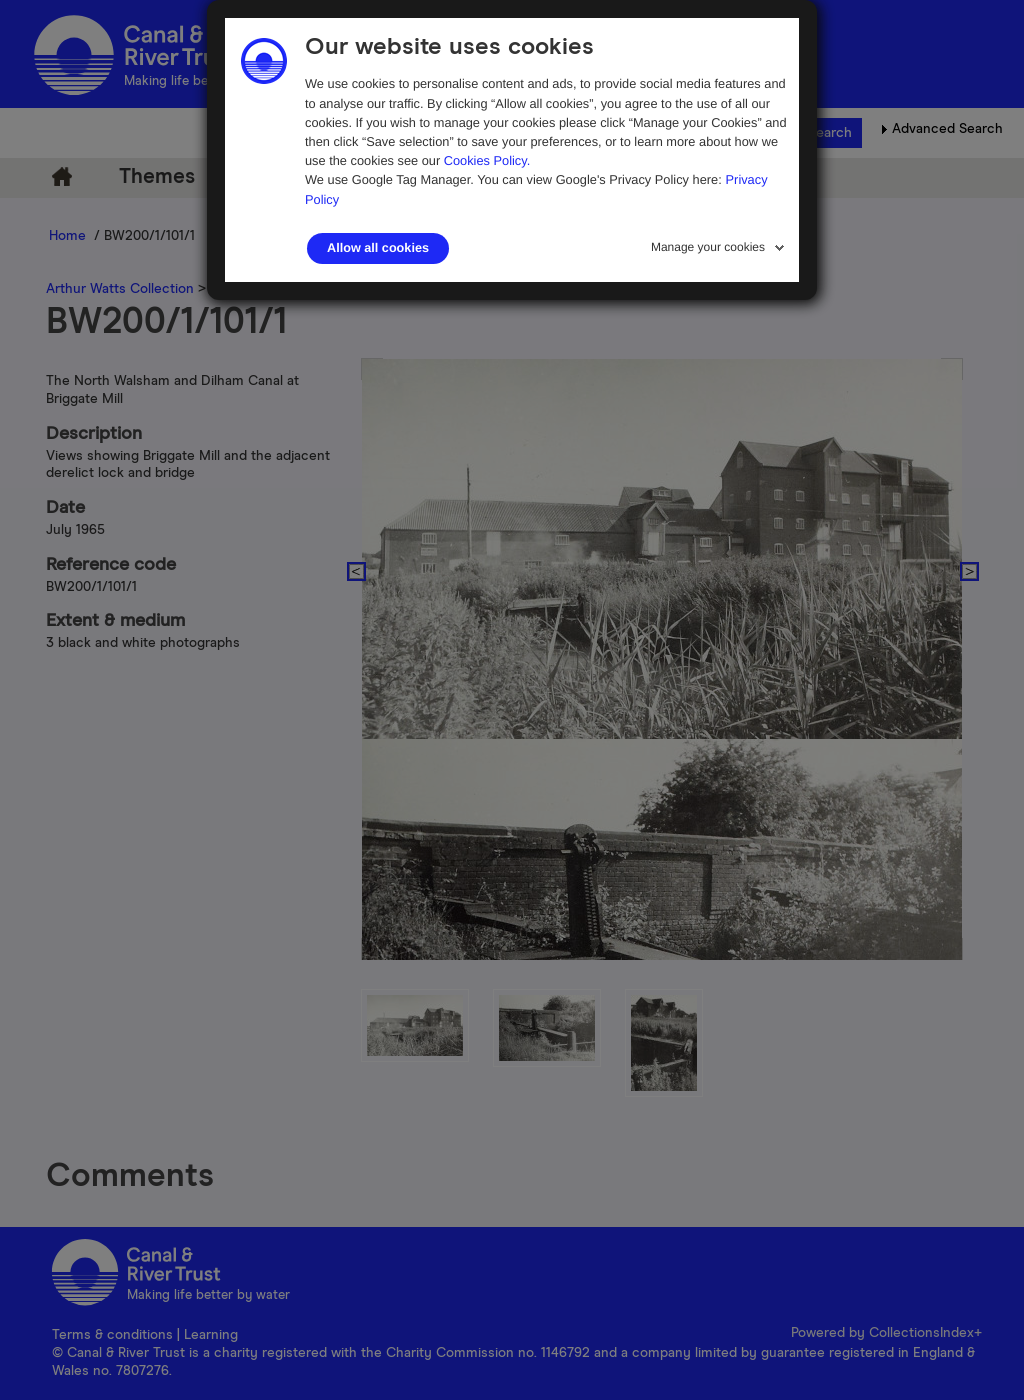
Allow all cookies (378, 248)
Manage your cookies (708, 247)
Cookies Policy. (487, 160)
